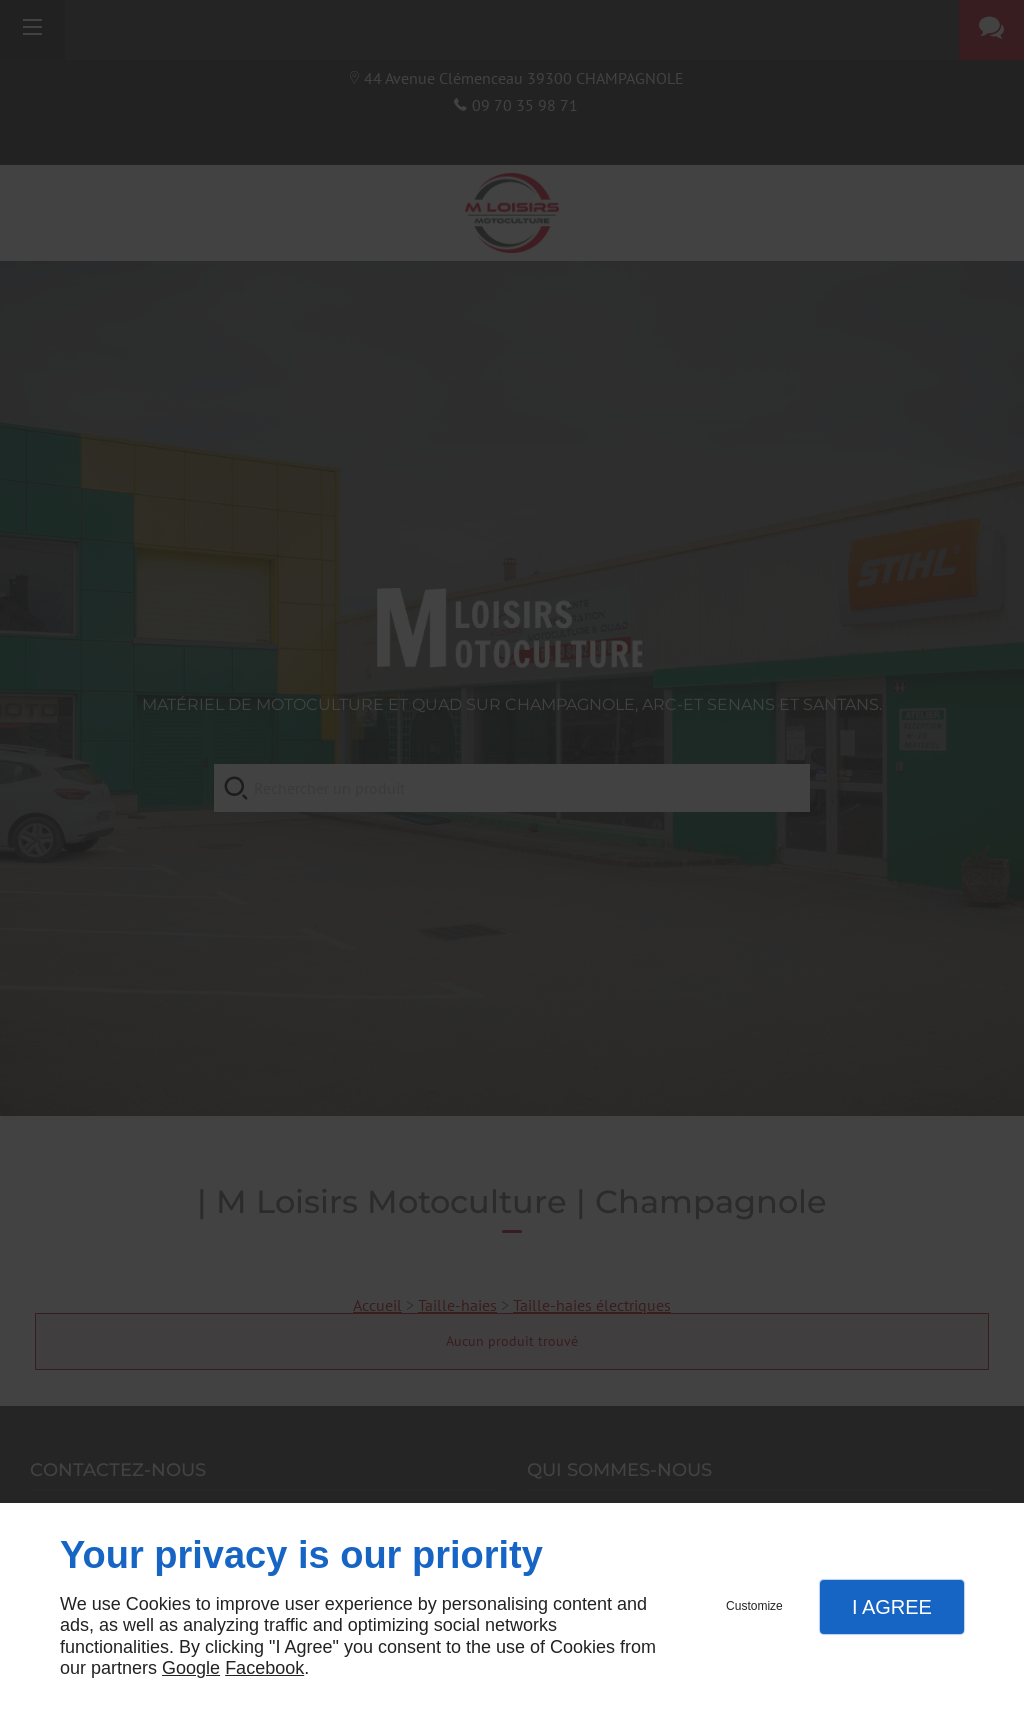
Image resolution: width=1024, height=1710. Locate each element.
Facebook (264, 1668)
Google (191, 1668)
